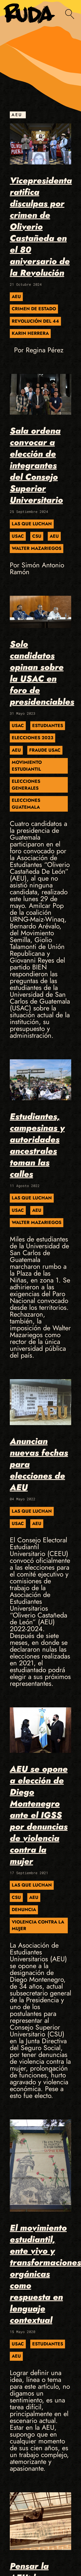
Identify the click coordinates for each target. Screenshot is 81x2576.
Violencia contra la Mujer (38, 1925)
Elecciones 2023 (32, 738)
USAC (18, 536)
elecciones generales (26, 784)
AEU (16, 296)
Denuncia (24, 1909)
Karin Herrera (30, 333)
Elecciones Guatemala (26, 803)
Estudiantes (47, 725)
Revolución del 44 (35, 321)
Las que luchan (32, 524)
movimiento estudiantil (27, 765)
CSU (36, 536)
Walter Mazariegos (36, 548)
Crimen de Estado (34, 309)
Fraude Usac (45, 750)
